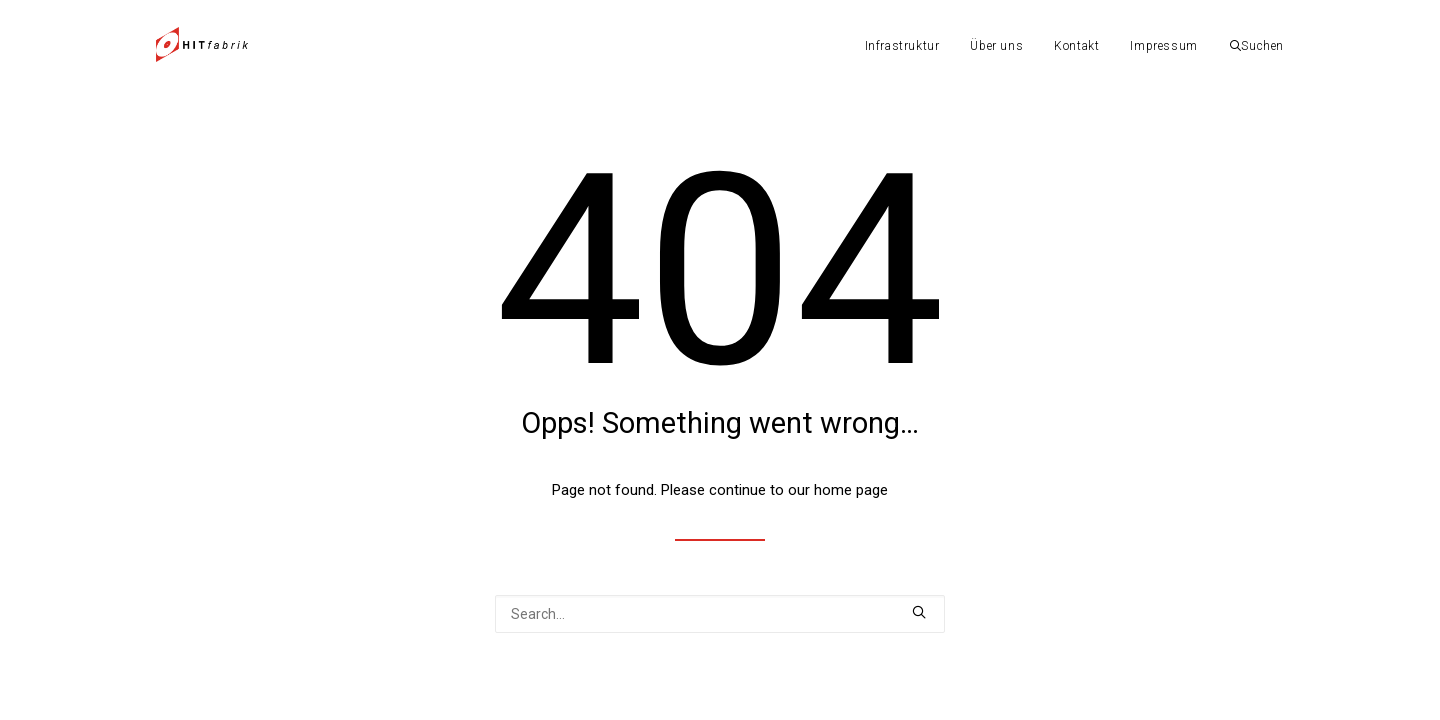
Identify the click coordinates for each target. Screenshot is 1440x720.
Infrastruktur (902, 46)
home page (851, 490)
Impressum (1163, 46)
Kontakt (1076, 46)
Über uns (996, 46)
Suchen (1256, 46)
